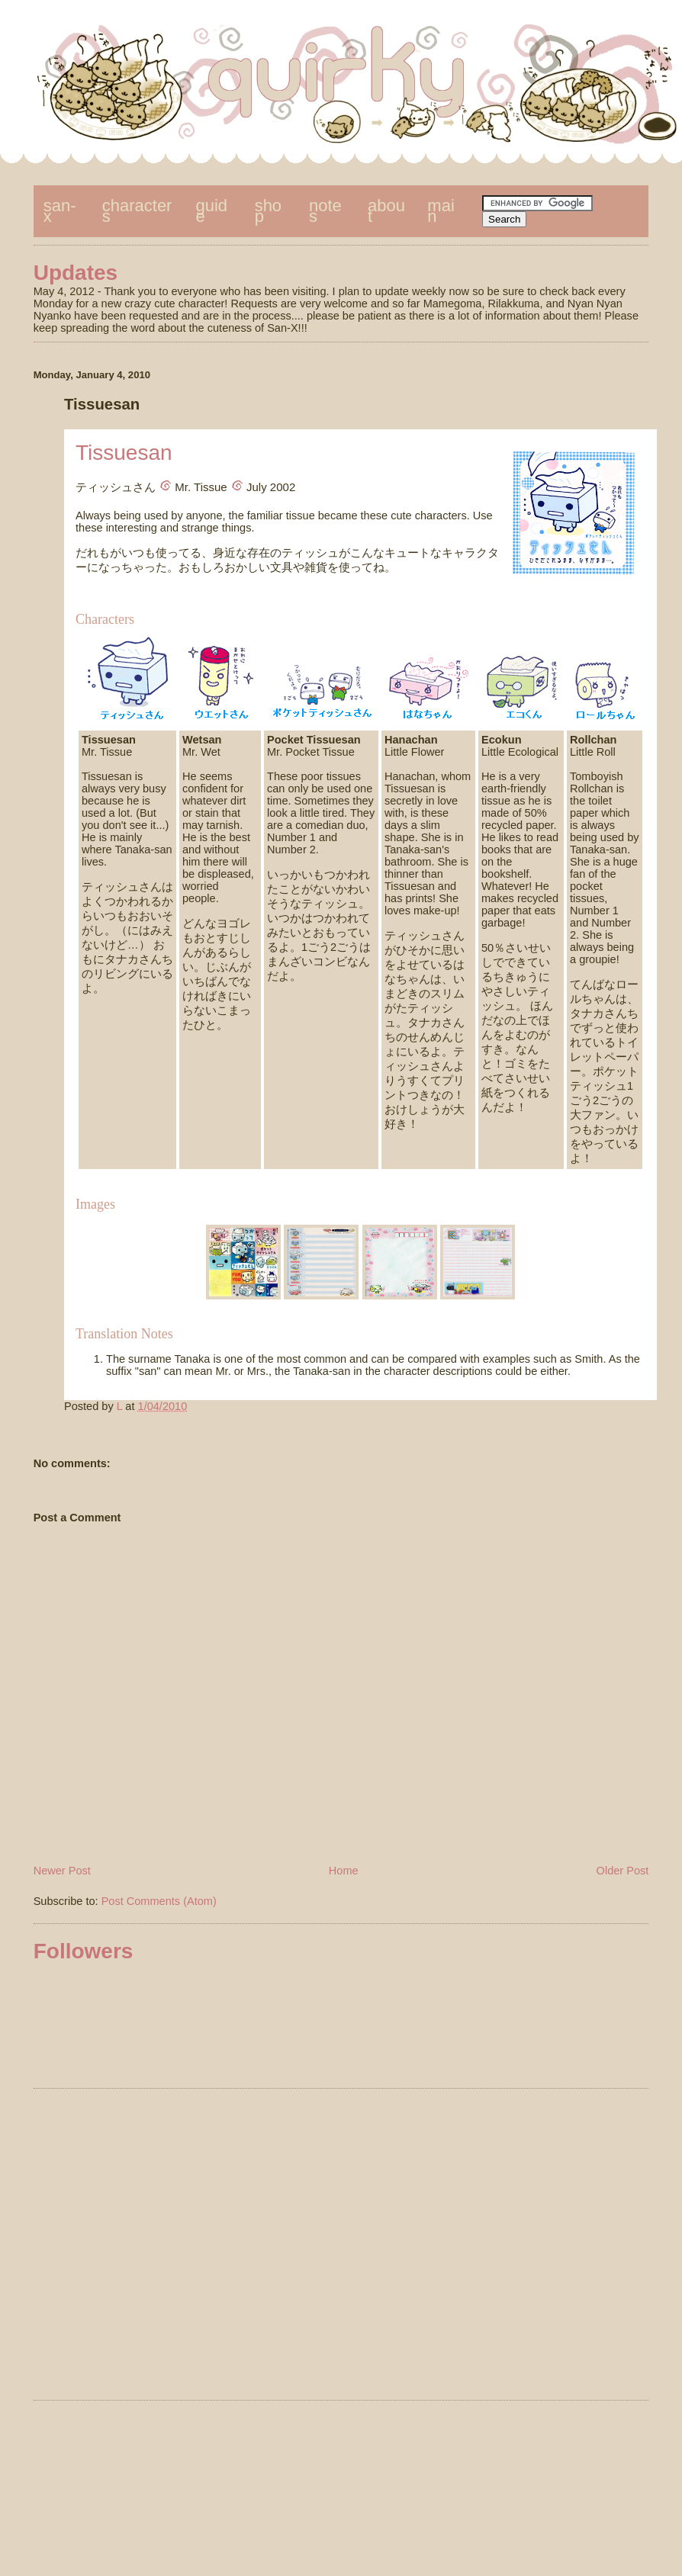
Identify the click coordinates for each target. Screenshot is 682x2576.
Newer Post (62, 1871)
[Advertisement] (325, 2247)
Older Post (623, 1871)
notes (325, 211)
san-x (59, 211)
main (440, 211)
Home (344, 1871)
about (386, 211)
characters (137, 211)
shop (268, 211)
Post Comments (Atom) (159, 1901)
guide (212, 211)
